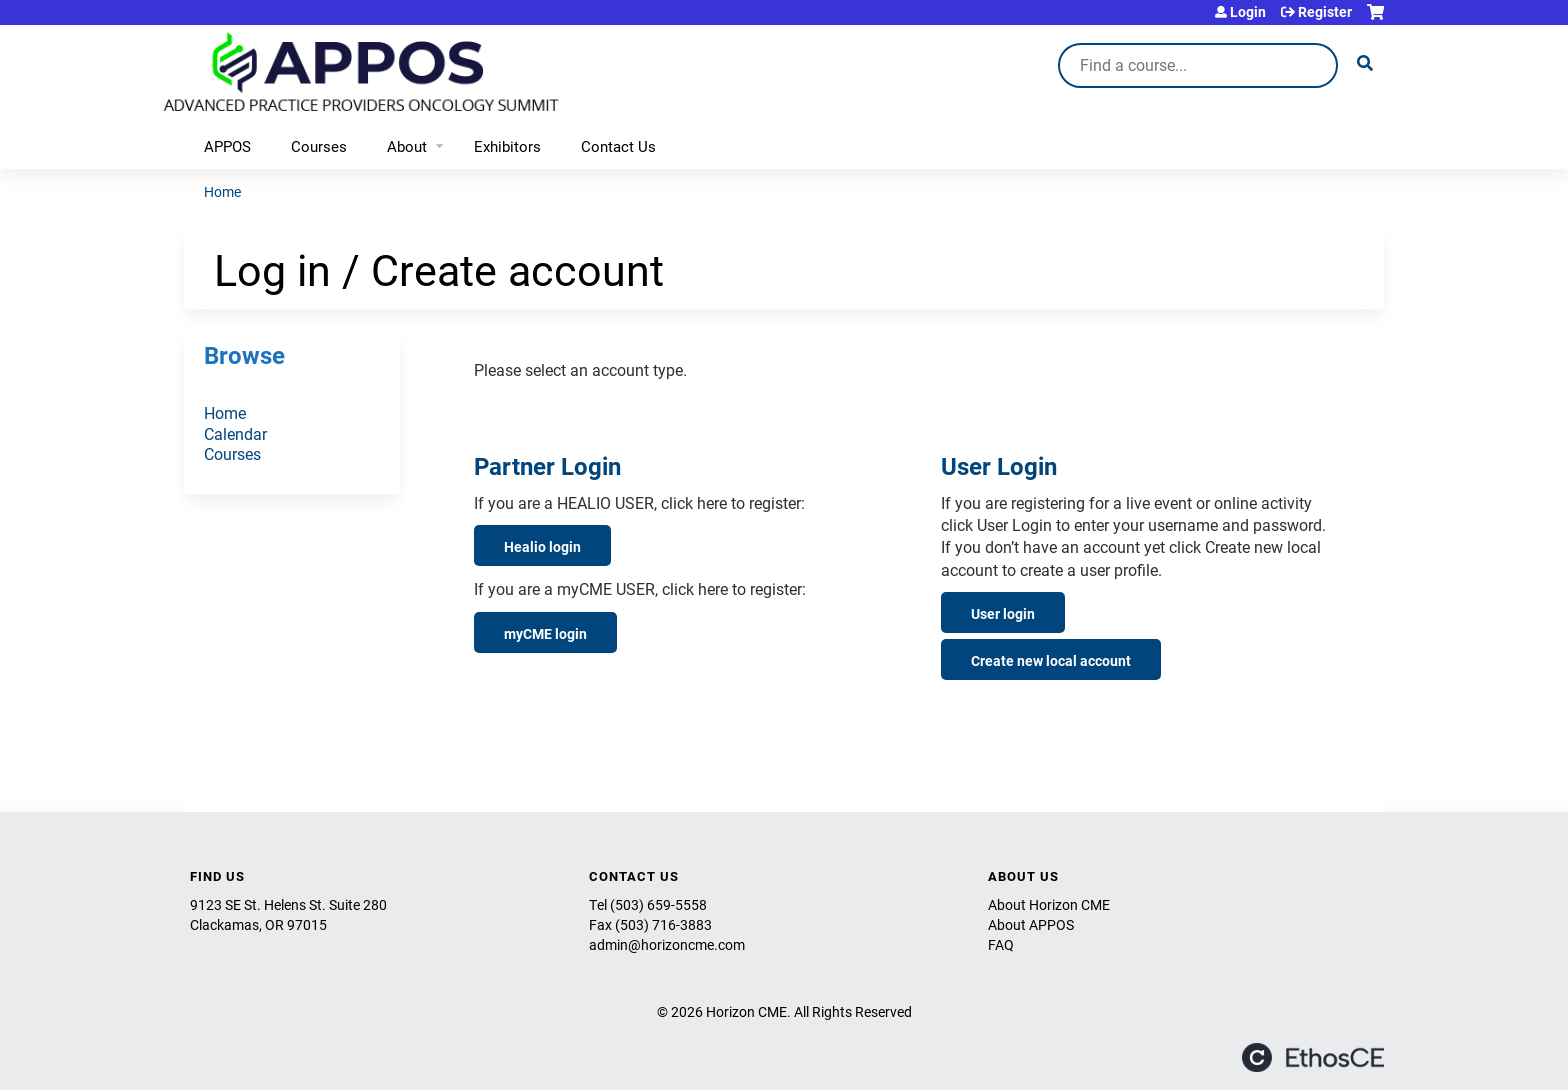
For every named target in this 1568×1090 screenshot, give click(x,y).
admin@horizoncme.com (667, 944)
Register (1325, 12)
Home (222, 191)
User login (1003, 613)
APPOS (227, 146)
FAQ (1001, 944)
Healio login (542, 546)
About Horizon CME (1049, 904)
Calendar (235, 433)
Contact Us (618, 146)
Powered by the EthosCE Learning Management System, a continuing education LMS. (1313, 1057)
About (407, 146)
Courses (319, 146)
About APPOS (1031, 924)
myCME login (545, 633)
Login (1248, 12)
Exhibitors (507, 146)
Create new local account (1051, 660)
